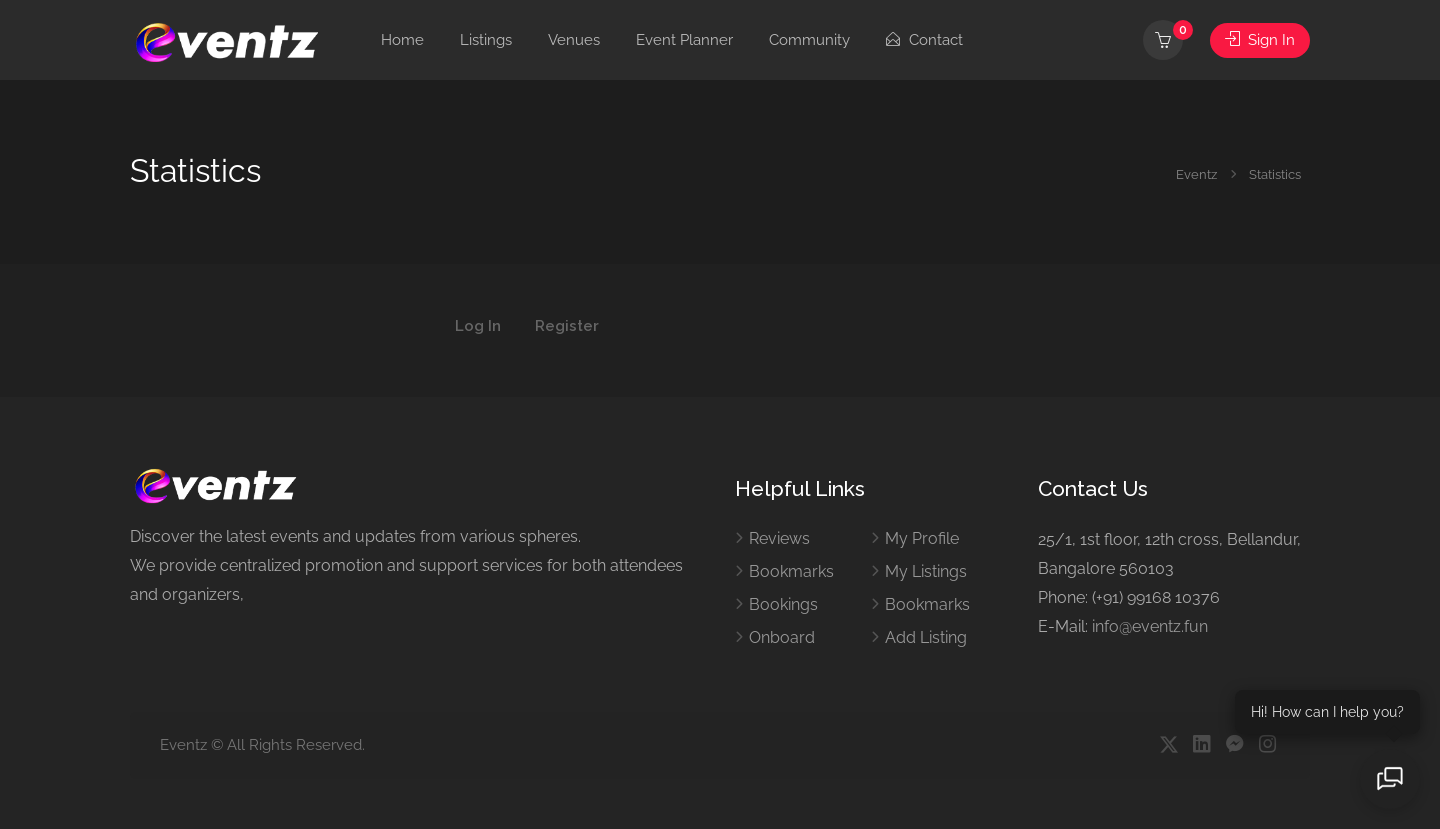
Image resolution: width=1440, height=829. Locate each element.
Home (402, 40)
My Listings (926, 571)
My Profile (922, 538)
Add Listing (926, 637)
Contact (924, 40)
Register (567, 327)
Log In (478, 327)
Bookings (783, 604)
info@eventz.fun (1150, 626)
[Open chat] (1390, 779)
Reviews (779, 538)
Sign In (1260, 40)
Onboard (782, 637)
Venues (574, 40)
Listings (486, 40)
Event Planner (684, 40)
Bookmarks (791, 571)
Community (809, 40)
